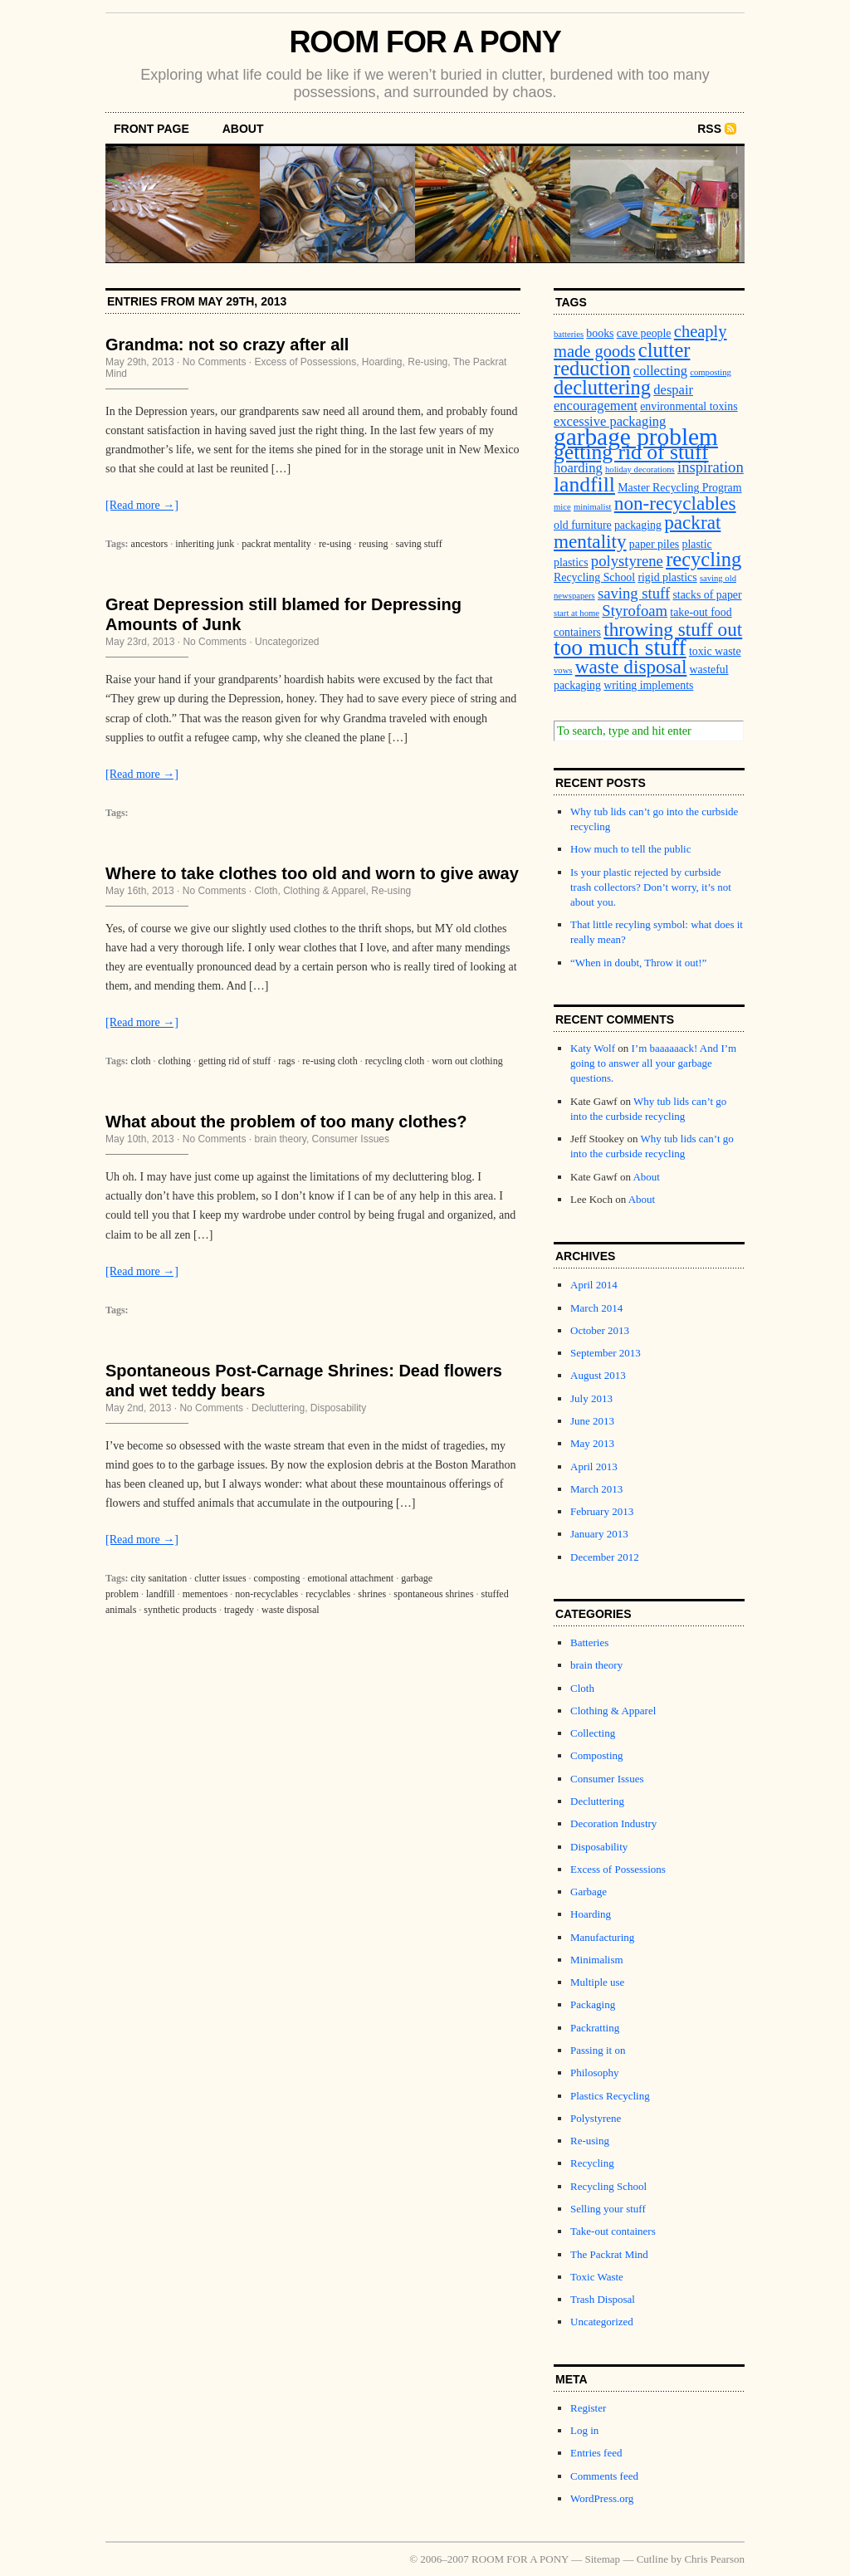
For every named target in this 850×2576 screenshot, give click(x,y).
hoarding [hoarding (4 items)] (578, 468)
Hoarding (382, 362)
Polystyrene (595, 2118)
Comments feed (604, 2476)
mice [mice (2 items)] (562, 506)
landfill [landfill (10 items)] (584, 484)
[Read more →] (141, 505)
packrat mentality (276, 544)
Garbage (588, 1891)
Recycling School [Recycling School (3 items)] (594, 577)
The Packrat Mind (609, 2254)
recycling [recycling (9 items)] (703, 559)
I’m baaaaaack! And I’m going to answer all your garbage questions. (653, 1063)
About (243, 128)
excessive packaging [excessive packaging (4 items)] (610, 421)
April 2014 (594, 1284)
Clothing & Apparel (324, 891)
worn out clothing (467, 1061)
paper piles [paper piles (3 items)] (654, 544)
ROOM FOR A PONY (424, 42)
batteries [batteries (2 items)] (569, 334)
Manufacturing (602, 1937)
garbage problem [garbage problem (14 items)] (636, 436)
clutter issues (220, 1578)
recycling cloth (395, 1061)
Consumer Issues (350, 1139)
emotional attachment (351, 1578)
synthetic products (180, 1609)
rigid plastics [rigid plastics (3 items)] (667, 577)
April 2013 (594, 1466)
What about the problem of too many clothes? (286, 1121)
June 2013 (592, 1421)
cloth (141, 1061)
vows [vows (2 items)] (563, 670)
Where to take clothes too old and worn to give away (312, 873)
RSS (709, 128)
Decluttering (278, 1408)
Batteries (589, 1642)
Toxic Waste (596, 2276)
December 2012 (604, 1557)
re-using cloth (329, 1061)
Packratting (594, 2027)
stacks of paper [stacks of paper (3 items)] (706, 595)
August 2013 (598, 1375)
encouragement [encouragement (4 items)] (596, 405)
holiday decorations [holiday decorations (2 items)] (640, 469)
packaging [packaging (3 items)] (638, 525)
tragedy (239, 1609)
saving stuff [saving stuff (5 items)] (634, 593)
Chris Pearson (714, 2559)
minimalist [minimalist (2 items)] (593, 506)
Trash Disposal (602, 2299)
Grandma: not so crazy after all (227, 344)
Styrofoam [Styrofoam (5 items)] (634, 610)
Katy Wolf (592, 1048)
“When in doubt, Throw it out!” (638, 962)
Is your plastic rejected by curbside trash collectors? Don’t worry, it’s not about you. (650, 887)
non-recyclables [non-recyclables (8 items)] (675, 503)
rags (286, 1061)
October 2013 (599, 1330)
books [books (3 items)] (599, 333)
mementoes (205, 1594)
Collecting (592, 1733)
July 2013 (591, 1398)
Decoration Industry (613, 1823)
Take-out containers (613, 2231)
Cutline (652, 2559)
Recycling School (608, 2186)
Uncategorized (287, 642)
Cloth (265, 891)
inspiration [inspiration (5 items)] (710, 467)
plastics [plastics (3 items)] (571, 562)
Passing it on (597, 2050)
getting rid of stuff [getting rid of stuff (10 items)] (631, 452)
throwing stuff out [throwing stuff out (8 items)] (672, 629)
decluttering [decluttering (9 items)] (602, 387)
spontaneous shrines (433, 1594)
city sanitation (159, 1578)
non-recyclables (266, 1594)
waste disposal (290, 1609)
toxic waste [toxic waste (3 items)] (715, 651)
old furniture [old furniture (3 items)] (583, 525)
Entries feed (596, 2452)
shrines (372, 1594)
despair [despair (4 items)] (673, 390)
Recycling (592, 2163)
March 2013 (596, 1489)
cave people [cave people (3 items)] (644, 333)
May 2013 (592, 1443)
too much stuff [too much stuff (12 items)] (620, 647)
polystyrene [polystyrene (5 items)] (627, 560)
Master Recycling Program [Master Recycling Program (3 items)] (679, 487)
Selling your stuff (608, 2208)
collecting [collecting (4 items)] (660, 371)
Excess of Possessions (305, 362)
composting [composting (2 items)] (710, 372)
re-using (335, 544)
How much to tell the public (630, 849)
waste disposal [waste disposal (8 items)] (631, 666)
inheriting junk (204, 544)
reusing (373, 544)
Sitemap (603, 2559)
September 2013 (605, 1353)
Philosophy (594, 2072)
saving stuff (419, 544)
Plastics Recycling (610, 2096)
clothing (175, 1061)
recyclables (327, 1594)
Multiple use (597, 1982)
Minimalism (596, 1959)
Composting (596, 1755)
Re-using (427, 362)
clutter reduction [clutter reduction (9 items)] (622, 359)
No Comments (215, 362)
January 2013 (599, 1534)
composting (277, 1578)
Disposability (338, 1408)
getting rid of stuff (234, 1061)
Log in (584, 2430)
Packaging (592, 2004)
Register (588, 2408)
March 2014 (596, 1308)
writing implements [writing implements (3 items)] (648, 685)
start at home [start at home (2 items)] (576, 613)
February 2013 (601, 1511)
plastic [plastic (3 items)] (697, 544)
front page (151, 128)
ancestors (150, 544)
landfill (160, 1594)
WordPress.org (601, 2498)
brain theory (279, 1139)
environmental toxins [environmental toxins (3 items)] (688, 406)
